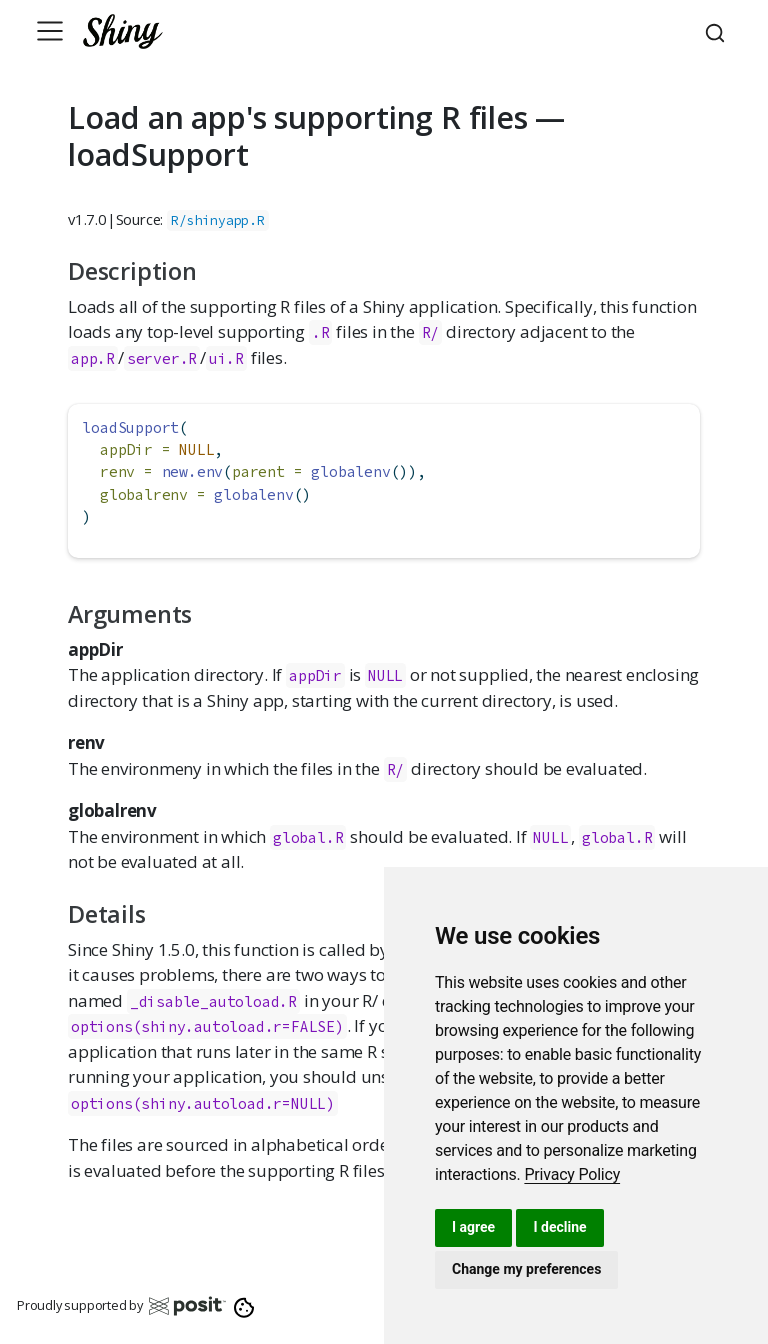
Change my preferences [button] (526, 1269)
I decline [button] (559, 1227)
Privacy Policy (572, 1174)
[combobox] (718, 31)
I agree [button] (473, 1227)
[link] (572, 1174)
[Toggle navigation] (50, 31)
